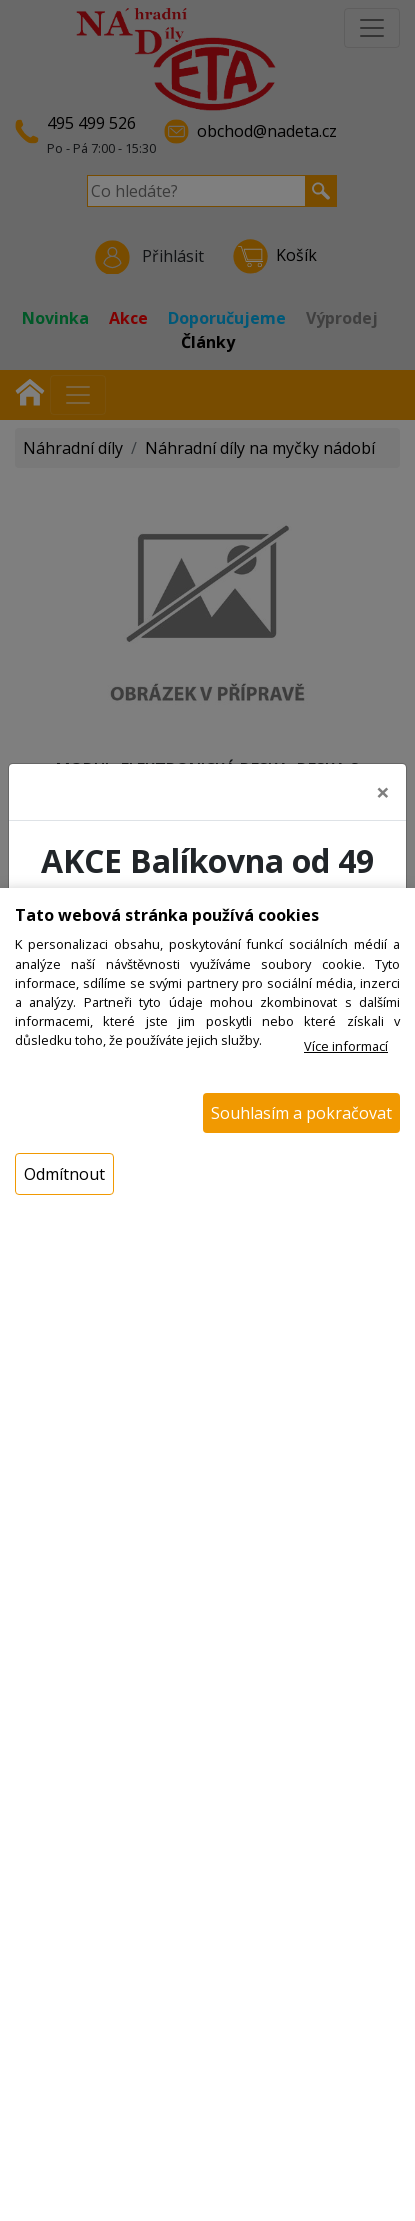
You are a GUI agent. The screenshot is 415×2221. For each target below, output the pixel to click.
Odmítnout (64, 1174)
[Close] (383, 788)
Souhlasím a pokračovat (301, 1113)
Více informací (346, 1046)
